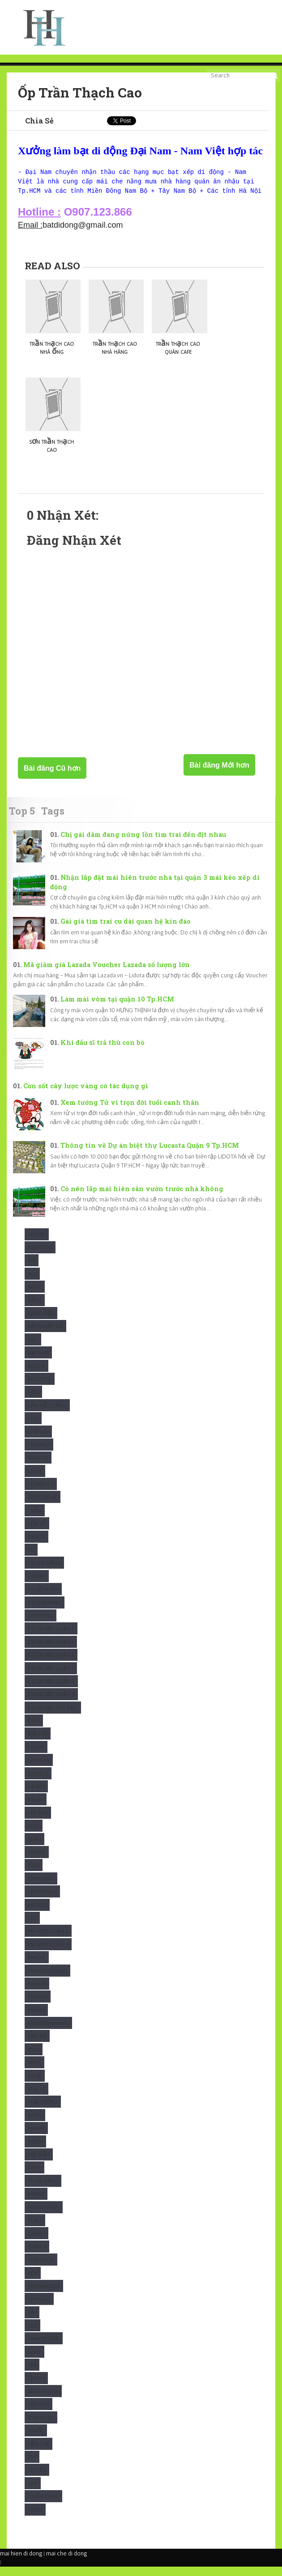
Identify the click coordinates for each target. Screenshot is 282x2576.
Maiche (37, 1966)
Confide (38, 1467)
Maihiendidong (47, 1980)
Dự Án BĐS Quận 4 (51, 1651)
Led (32, 1927)
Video (35, 2519)
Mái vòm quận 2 (48, 1940)
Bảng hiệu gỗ (45, 1335)
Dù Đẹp (37, 1585)
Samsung (39, 2308)
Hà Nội (36, 1796)
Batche (36, 1375)
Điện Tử (37, 1743)
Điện (34, 1730)
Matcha (37, 2045)
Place (35, 2229)
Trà (32, 2466)
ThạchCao (41, 2427)
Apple (35, 1296)
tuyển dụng (43, 2505)
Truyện (37, 2479)
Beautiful (39, 1388)
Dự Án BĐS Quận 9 (51, 1703)
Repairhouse (44, 2295)
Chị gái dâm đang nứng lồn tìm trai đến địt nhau (143, 844)
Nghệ (35, 2085)
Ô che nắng (43, 2190)
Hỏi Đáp (38, 1822)
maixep (36, 2019)
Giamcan (39, 1769)
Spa (32, 2374)
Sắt (32, 2322)
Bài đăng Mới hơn (219, 774)
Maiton (37, 1993)
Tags (52, 820)
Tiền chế (38, 2453)
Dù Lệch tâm (43, 1598)
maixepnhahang (48, 2032)
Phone (36, 2203)
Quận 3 (37, 2256)
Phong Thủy (44, 2217)
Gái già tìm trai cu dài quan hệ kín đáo (125, 930)
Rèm (33, 2282)
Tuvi (33, 2492)
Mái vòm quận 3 (48, 1953)
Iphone (37, 1861)
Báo (33, 1349)
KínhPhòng (42, 1901)
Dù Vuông (40, 1625)
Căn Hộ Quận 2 (47, 1414)
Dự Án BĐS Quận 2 (51, 1638)
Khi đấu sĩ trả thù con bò (102, 1052)
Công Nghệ (42, 1506)
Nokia (35, 2151)
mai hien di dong (21, 2562)
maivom (37, 2006)
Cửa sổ (37, 1533)
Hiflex (35, 1809)
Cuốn (35, 1520)
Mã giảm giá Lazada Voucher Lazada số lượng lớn (106, 974)
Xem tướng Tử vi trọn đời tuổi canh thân (129, 1112)
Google (38, 1783)
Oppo (34, 2177)
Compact (39, 1454)
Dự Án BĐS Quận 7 (51, 1678)
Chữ (33, 1427)
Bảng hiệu (41, 1322)
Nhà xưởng (43, 2111)
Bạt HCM (38, 1362)
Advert (37, 1244)
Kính (33, 1874)
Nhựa (35, 2124)
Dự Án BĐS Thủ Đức (53, 1717)
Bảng (35, 1309)
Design (36, 1546)
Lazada (37, 1914)
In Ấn (34, 1848)
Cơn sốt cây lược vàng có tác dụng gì (85, 1095)
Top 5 (22, 820)
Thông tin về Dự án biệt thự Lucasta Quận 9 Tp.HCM (149, 1154)
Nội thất (39, 2164)
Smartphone (44, 2348)
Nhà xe (36, 2098)
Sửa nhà (38, 2413)
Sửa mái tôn (43, 2400)
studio (36, 2387)
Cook (35, 1480)
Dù (31, 1559)
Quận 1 (36, 2242)
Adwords (40, 1257)
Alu (32, 1283)
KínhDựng (41, 1888)
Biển (33, 1401)
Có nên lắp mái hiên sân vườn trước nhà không (141, 1198)
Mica (33, 2059)
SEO (32, 2335)
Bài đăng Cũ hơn (52, 777)
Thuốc (36, 2440)
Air (31, 1270)
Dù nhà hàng (44, 1612)
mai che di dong (66, 2562)
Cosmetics (41, 1493)
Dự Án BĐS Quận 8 (51, 1690)
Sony (34, 2361)
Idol (33, 1835)
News (34, 2072)
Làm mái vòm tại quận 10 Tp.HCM (117, 1008)
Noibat (36, 2137)
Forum (36, 1756)
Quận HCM (41, 2269)
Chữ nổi (38, 1441)
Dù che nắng (44, 1572)
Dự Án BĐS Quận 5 (51, 1664)
